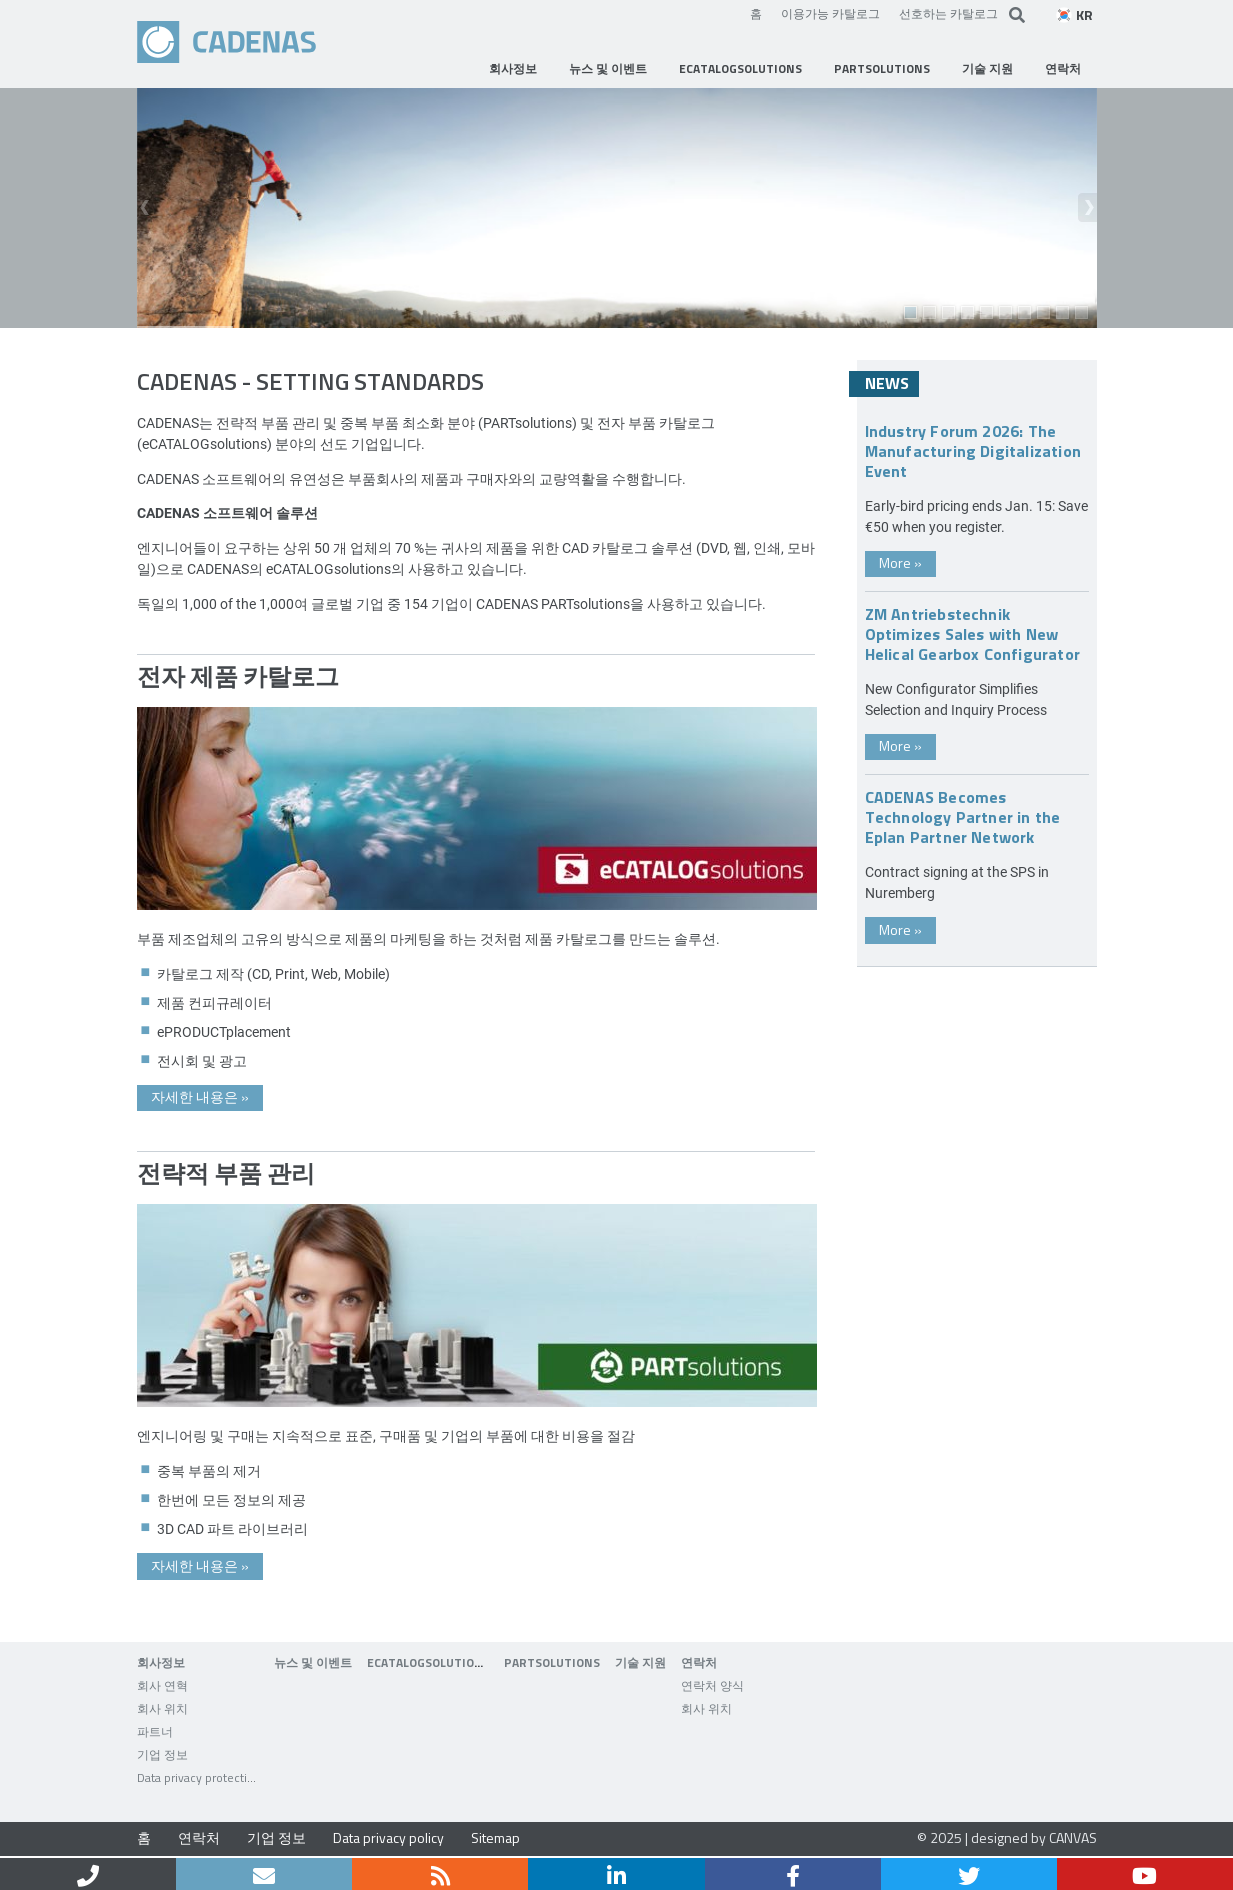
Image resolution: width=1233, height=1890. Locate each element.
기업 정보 (276, 1837)
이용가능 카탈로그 (830, 13)
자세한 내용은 (200, 1096)
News (887, 383)
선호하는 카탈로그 (948, 13)
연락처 (199, 1837)
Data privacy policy (388, 1837)
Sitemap (495, 1837)
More (900, 562)
